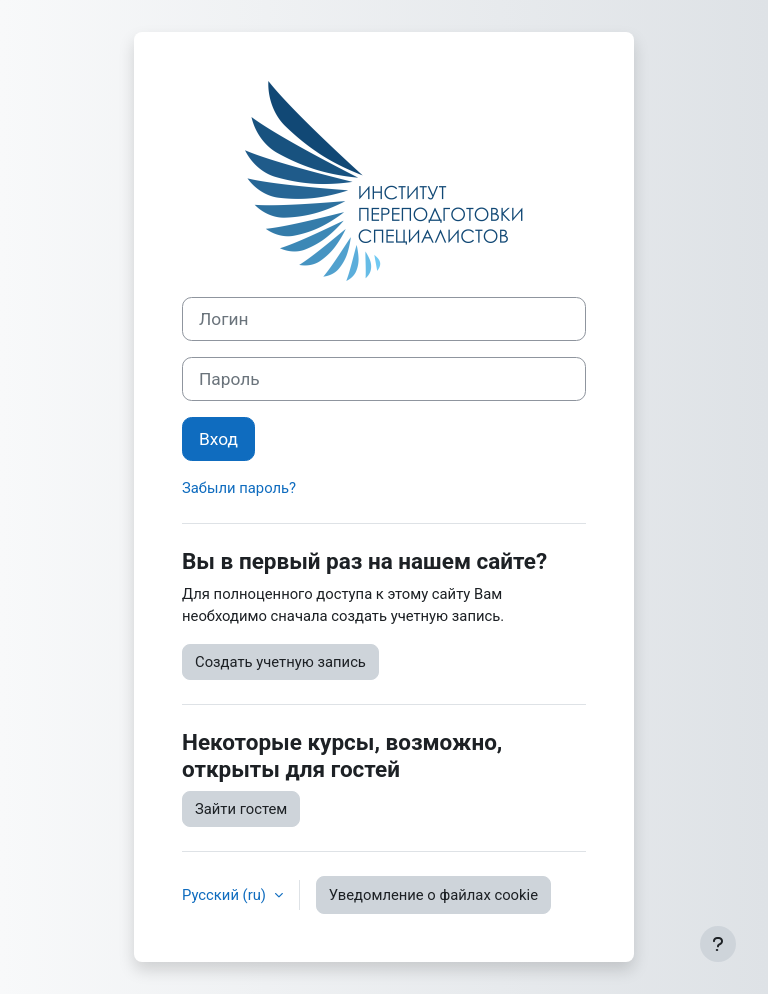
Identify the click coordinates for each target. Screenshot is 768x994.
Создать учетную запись (280, 662)
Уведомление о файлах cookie (433, 895)
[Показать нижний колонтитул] (718, 944)
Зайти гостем (241, 809)
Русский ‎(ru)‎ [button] (226, 895)
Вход (218, 439)
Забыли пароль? (239, 488)
